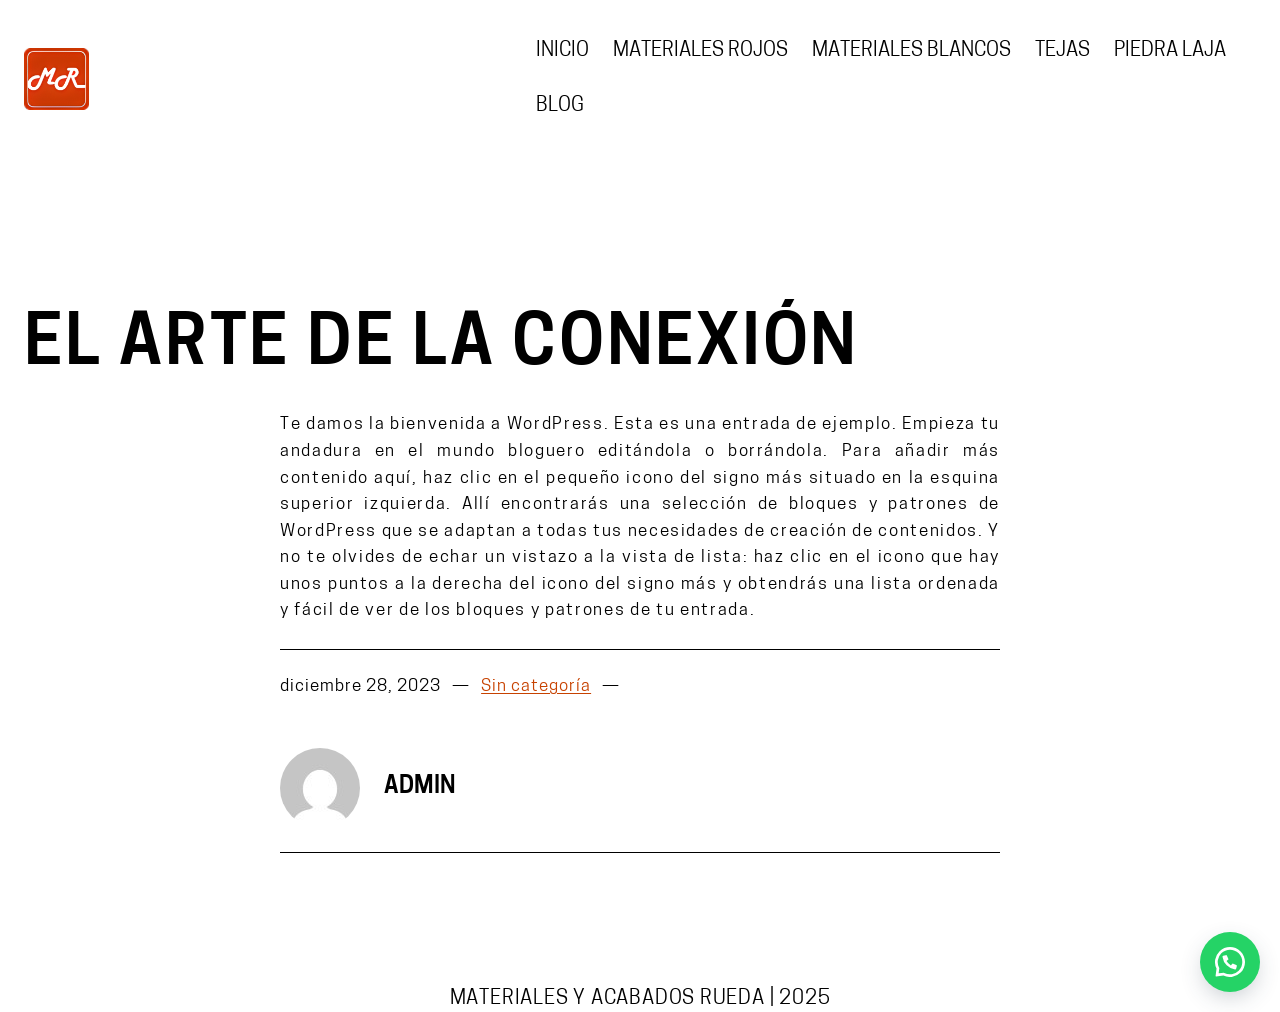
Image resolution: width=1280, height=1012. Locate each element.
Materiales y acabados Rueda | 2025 (640, 999)
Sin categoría (536, 687)
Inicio (562, 51)
